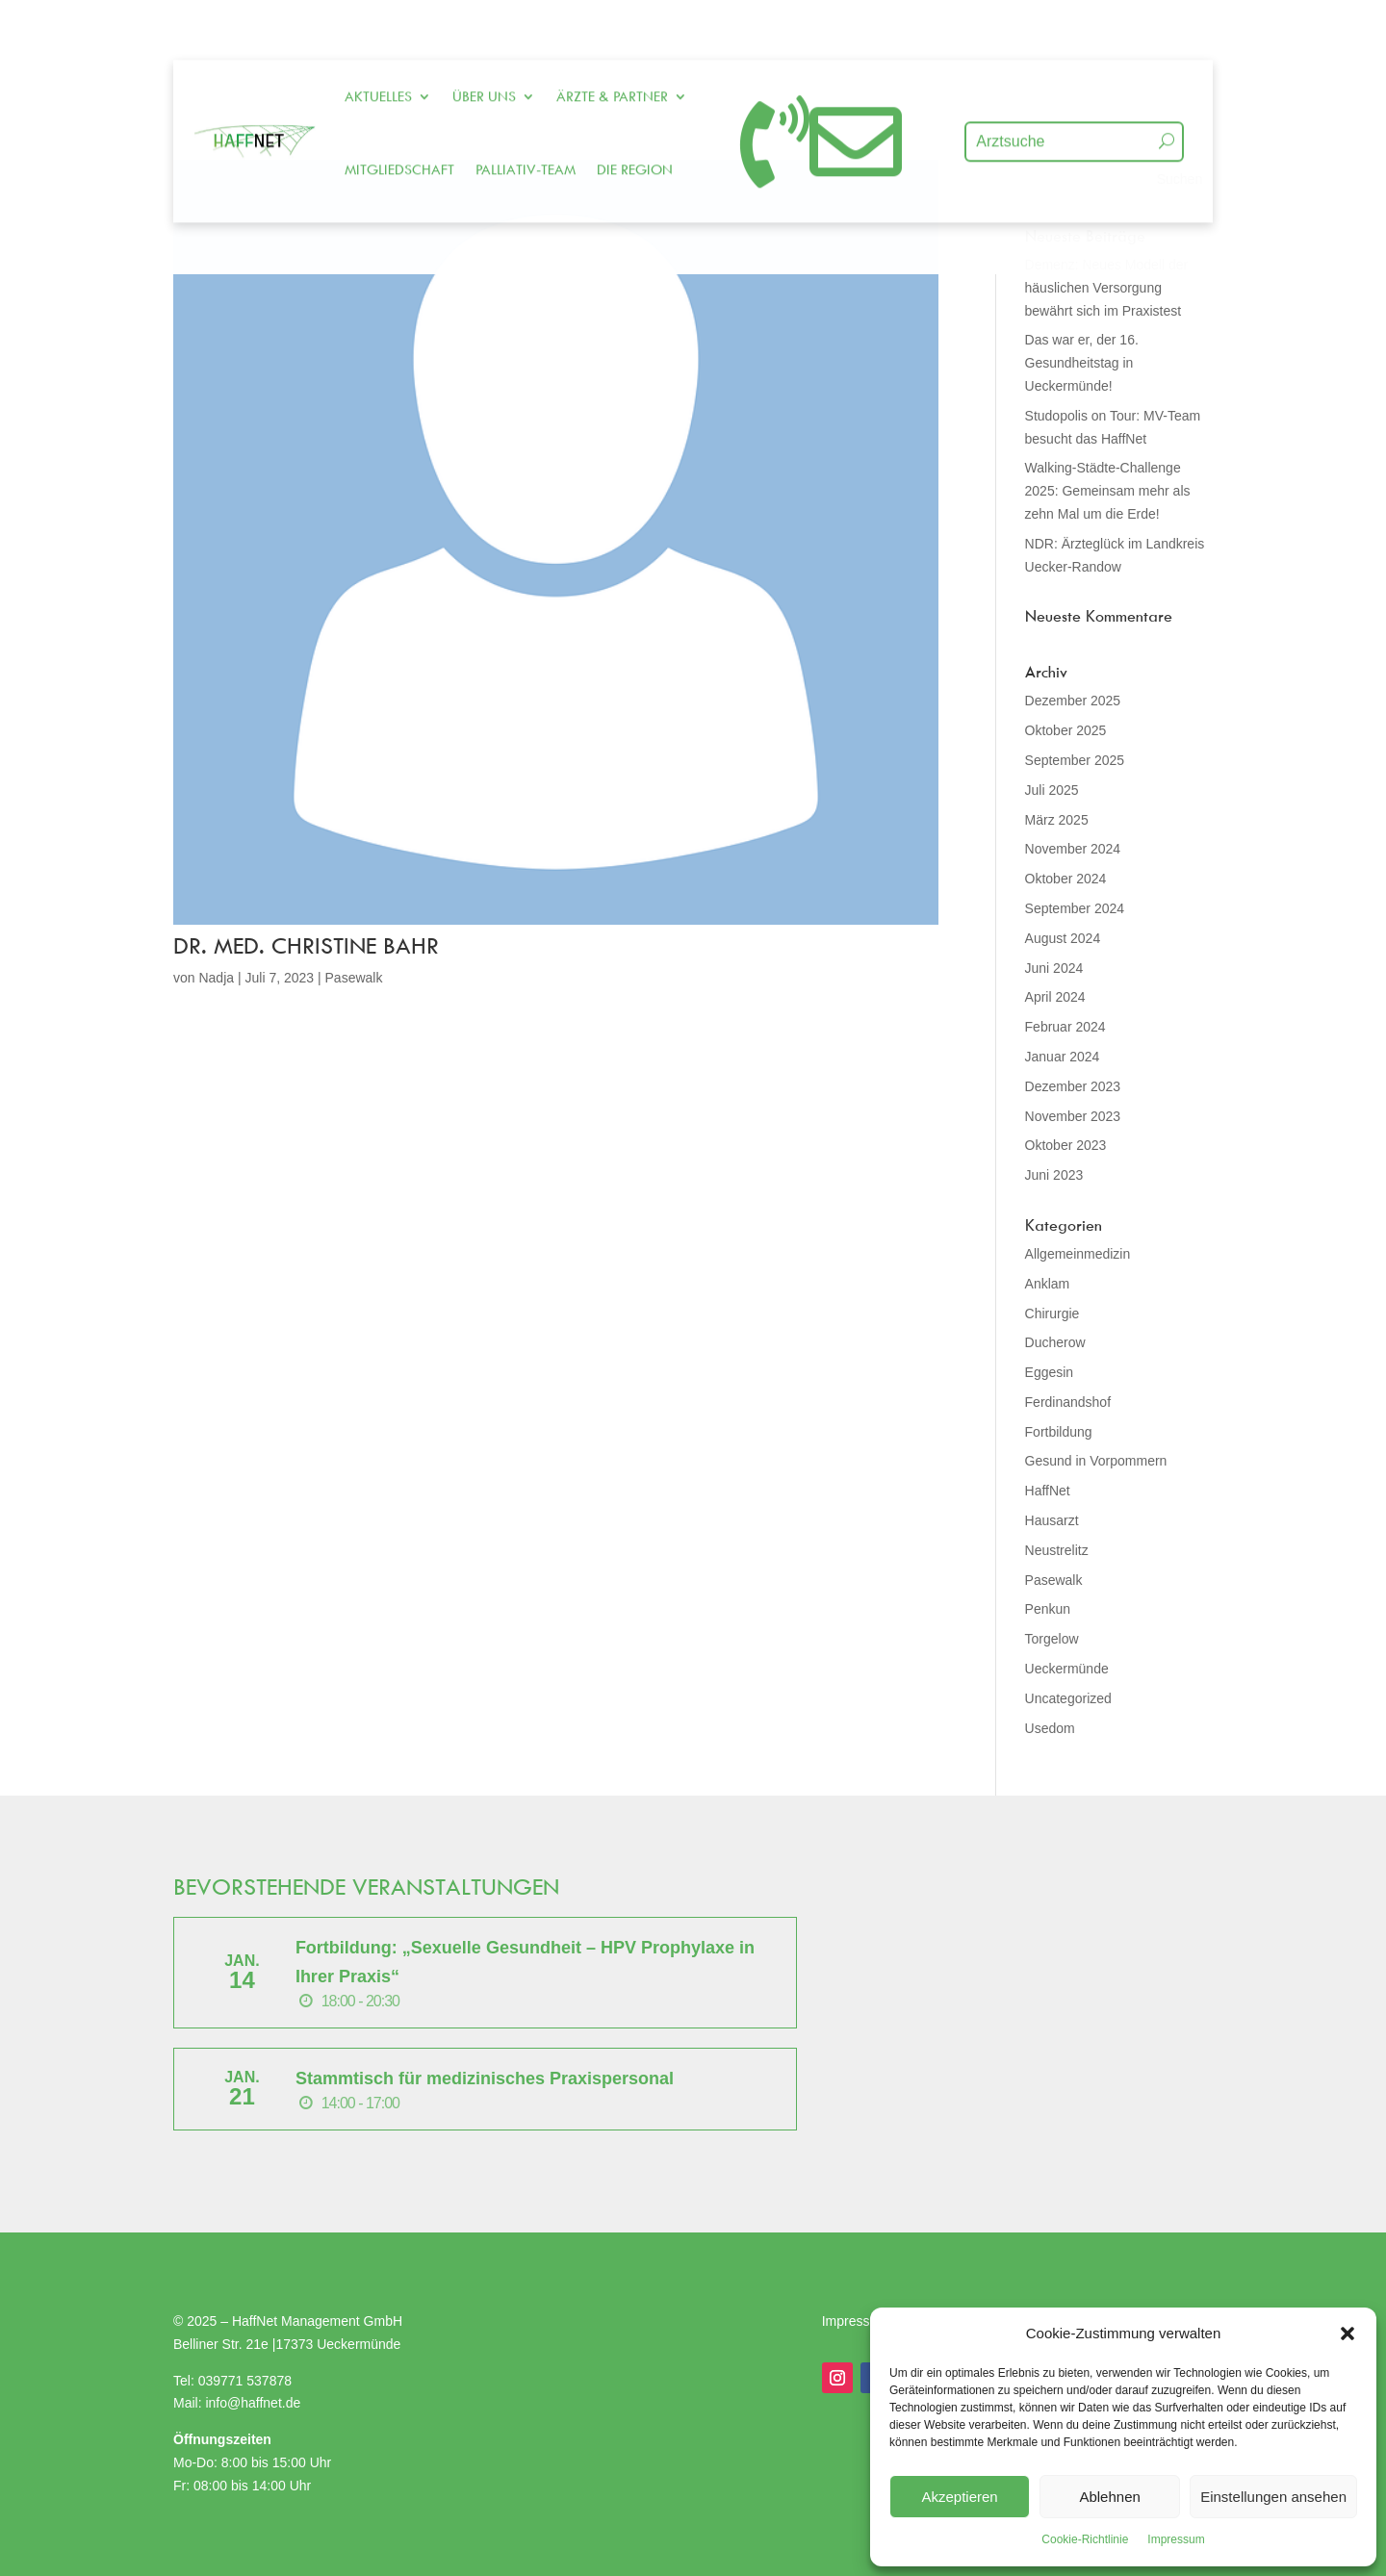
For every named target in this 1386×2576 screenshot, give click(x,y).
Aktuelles (378, 48)
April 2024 (1055, 997)
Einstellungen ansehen (1273, 2496)
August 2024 (1063, 938)
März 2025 (1057, 820)
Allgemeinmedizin (1078, 1254)
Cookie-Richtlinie (1084, 2539)
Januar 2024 (1062, 1056)
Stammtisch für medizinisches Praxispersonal (484, 2078)
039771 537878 (245, 2380)
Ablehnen (1109, 2496)
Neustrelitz (1057, 1550)
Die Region (635, 122)
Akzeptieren (959, 2496)
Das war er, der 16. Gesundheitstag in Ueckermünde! (1082, 363)
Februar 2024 (1065, 1026)
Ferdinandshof (1068, 1402)
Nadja (216, 977)
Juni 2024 (1054, 968)
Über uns (484, 48)
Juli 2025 (1052, 790)
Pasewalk (354, 977)
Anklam (1047, 1283)
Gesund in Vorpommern (1096, 1460)
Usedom (1050, 1728)
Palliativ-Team (525, 122)
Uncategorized (1068, 1698)
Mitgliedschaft (399, 122)
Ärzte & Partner (612, 48)
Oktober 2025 (1066, 730)
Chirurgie (1052, 1313)
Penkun (1047, 1609)
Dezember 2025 (1073, 700)
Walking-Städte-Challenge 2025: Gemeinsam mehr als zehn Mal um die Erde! (1108, 491)
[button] (1347, 2333)
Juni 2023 (1054, 1175)
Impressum (1175, 2539)
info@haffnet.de (254, 2402)
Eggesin (1049, 1372)
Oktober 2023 (1066, 1145)
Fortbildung (1058, 1432)
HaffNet (1047, 1490)
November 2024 (1073, 848)
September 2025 (1075, 760)
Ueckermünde (1067, 1668)
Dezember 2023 (1073, 1086)
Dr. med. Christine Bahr (306, 945)
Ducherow (1055, 1342)
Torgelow (1052, 1638)
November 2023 (1073, 1116)
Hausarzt (1052, 1520)
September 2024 (1075, 908)
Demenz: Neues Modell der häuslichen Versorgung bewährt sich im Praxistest (1107, 288)
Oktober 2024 (1066, 878)
